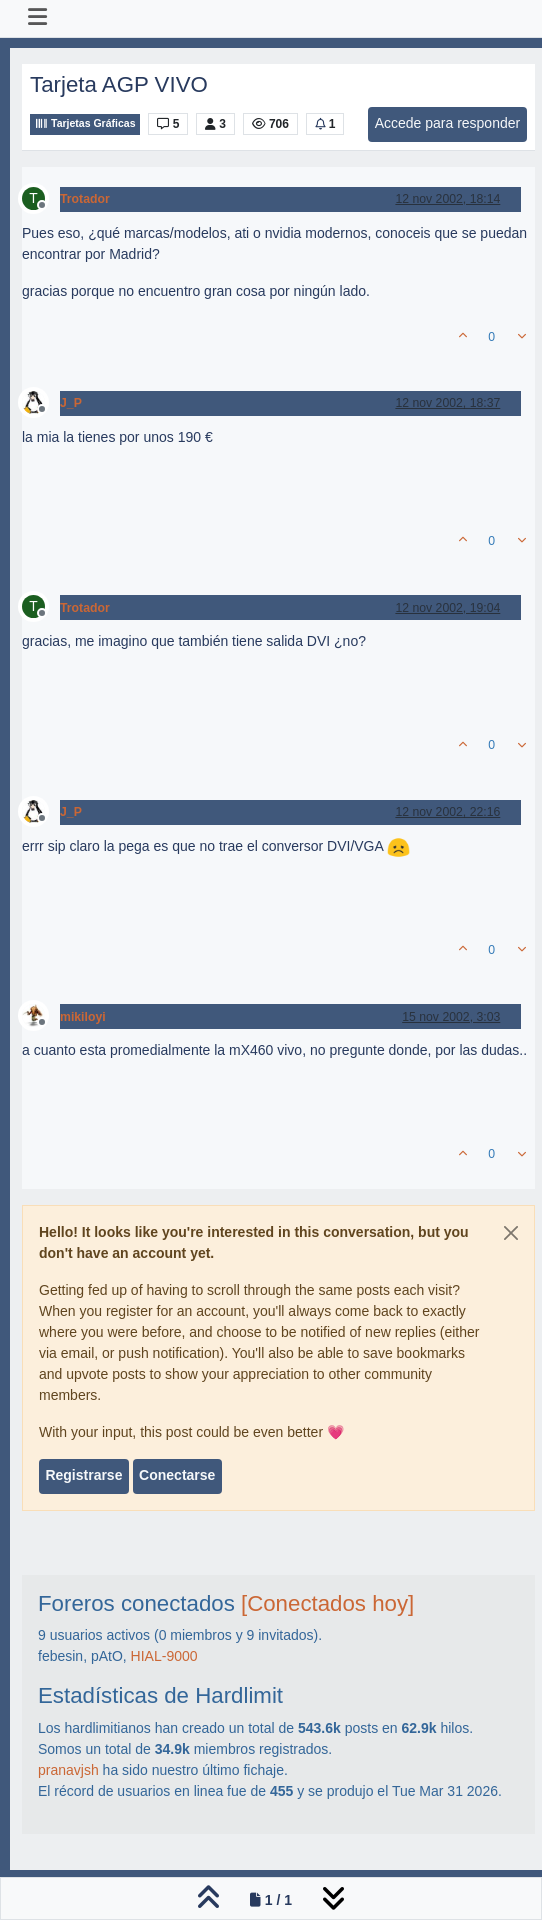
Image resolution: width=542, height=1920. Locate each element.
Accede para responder (448, 123)
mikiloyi (83, 1017)
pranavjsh (68, 1770)
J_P (71, 403)
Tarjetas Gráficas (85, 123)
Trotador (85, 199)
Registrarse (83, 1475)
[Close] (511, 1233)
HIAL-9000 (164, 1656)
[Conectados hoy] (327, 1603)
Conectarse (177, 1475)
